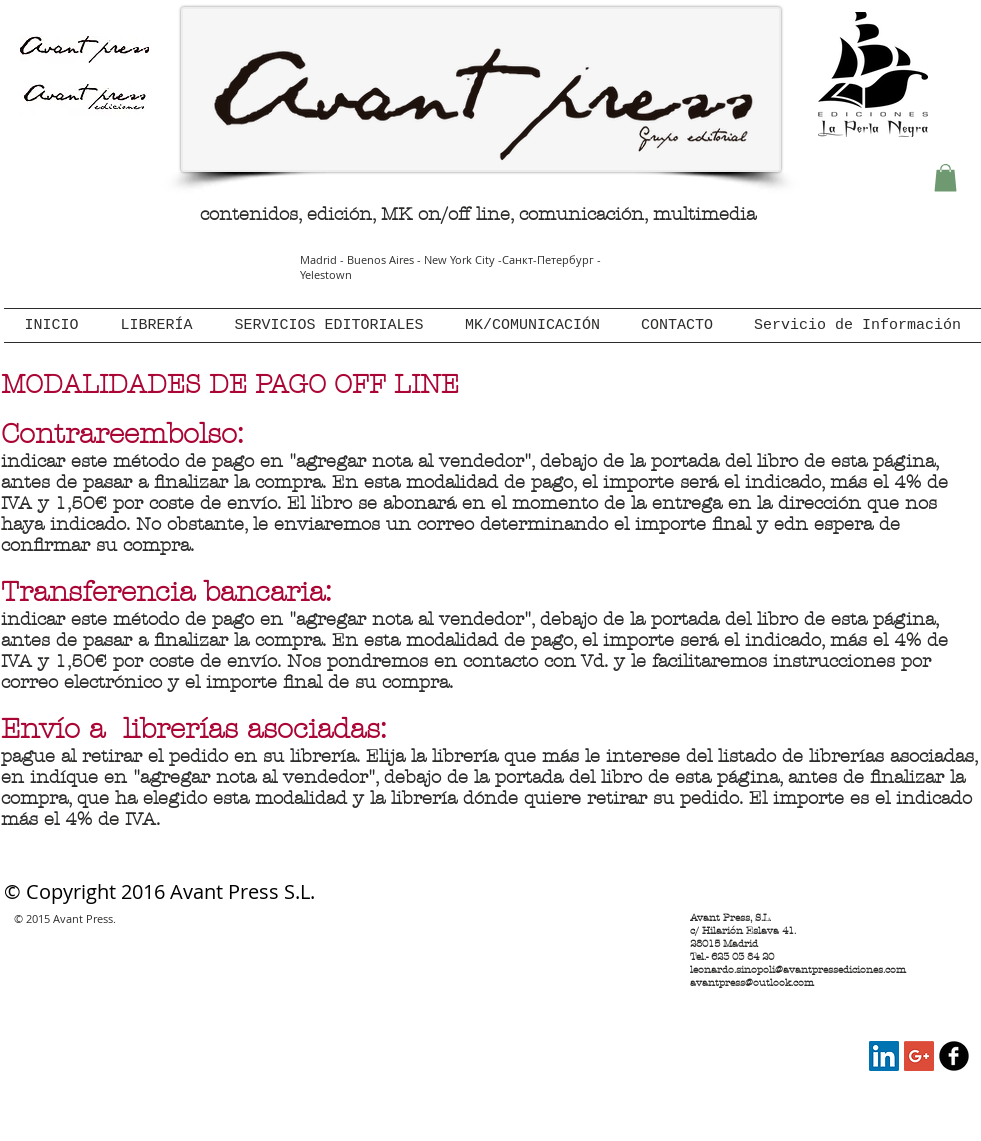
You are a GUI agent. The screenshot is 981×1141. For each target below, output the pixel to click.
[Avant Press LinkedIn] (884, 1056)
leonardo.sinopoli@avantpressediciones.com (798, 969)
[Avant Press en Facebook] (954, 1056)
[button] (945, 177)
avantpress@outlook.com (752, 982)
